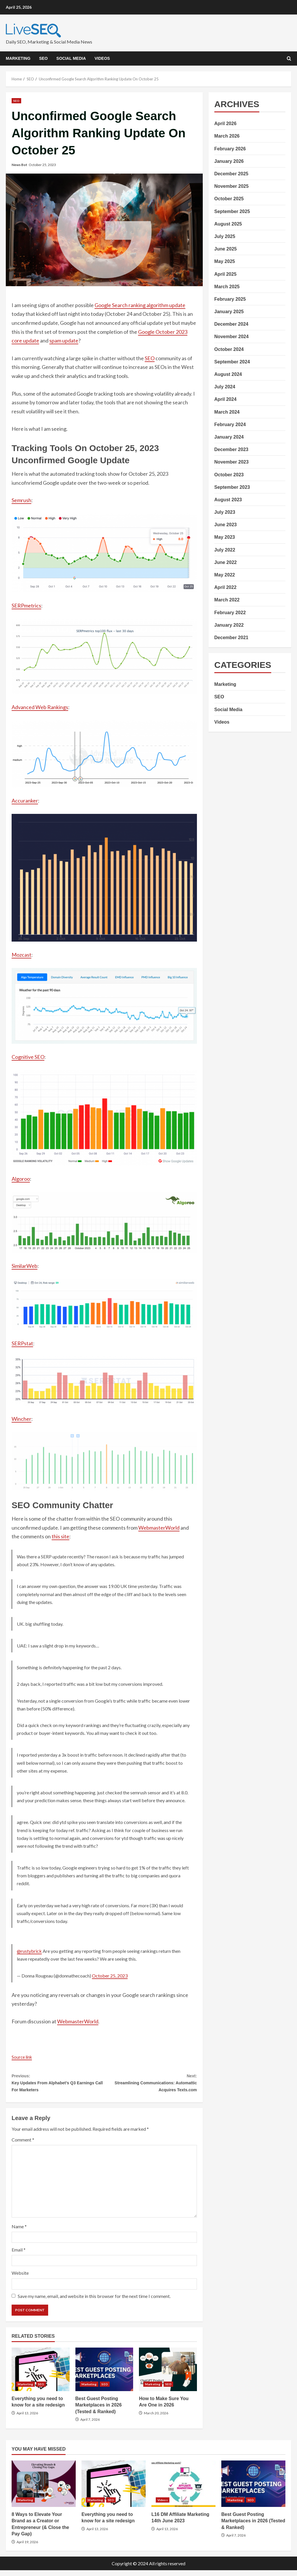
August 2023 (228, 499)
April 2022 (225, 587)
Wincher (21, 1419)
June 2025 (225, 248)
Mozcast (21, 954)
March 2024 (227, 412)
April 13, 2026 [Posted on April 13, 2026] (27, 2419)
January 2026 (229, 161)
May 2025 (224, 261)
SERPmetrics (26, 605)
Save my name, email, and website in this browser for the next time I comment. (94, 2302)
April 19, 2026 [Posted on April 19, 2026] (27, 2548)
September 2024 (232, 361)
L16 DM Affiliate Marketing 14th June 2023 (183, 2489)
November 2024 (231, 336)
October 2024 (229, 349)
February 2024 (230, 424)
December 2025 (231, 173)
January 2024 (229, 437)
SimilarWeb (24, 1266)
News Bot (19, 165)
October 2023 (229, 474)
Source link (24, 2057)
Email (19, 2255)
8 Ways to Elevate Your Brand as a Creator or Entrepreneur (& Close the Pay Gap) (44, 2489)
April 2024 (225, 399)
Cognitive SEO (28, 1057)
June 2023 (225, 524)
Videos (102, 58)
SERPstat (22, 1343)
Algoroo (21, 1179)
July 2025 (224, 236)
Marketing (18, 58)
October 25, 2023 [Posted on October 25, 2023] (42, 165)
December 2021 (231, 637)
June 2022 (225, 562)
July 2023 (224, 512)
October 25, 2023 (110, 1975)
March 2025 (227, 286)
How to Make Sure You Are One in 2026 (168, 2375)
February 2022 (230, 612)
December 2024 (231, 324)
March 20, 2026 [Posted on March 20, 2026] (156, 2419)
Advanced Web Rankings (40, 707)
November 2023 (231, 461)
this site (60, 1536)
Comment (23, 2145)
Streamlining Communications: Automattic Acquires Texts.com (150, 2085)
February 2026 (230, 148)
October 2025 (229, 198)
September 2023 (232, 487)
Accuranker (25, 800)
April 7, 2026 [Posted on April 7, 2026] (90, 2425)
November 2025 (231, 186)
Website (20, 2279)
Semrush (21, 500)
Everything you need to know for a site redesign (41, 2375)
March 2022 (227, 599)
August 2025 (228, 223)
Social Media (71, 58)
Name (19, 2232)
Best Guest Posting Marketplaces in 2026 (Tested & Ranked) (104, 2375)
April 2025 (225, 274)
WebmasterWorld (159, 1527)
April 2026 (225, 123)
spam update (63, 340)
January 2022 (229, 625)
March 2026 (227, 136)
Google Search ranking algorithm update (140, 305)
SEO (43, 58)
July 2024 (224, 386)
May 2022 (224, 574)
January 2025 (229, 311)
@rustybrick (29, 1951)
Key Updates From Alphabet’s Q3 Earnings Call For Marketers (58, 2085)
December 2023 (231, 449)
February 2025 (230, 299)
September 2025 (232, 211)
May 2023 (224, 537)
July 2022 (224, 549)
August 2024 (228, 374)
